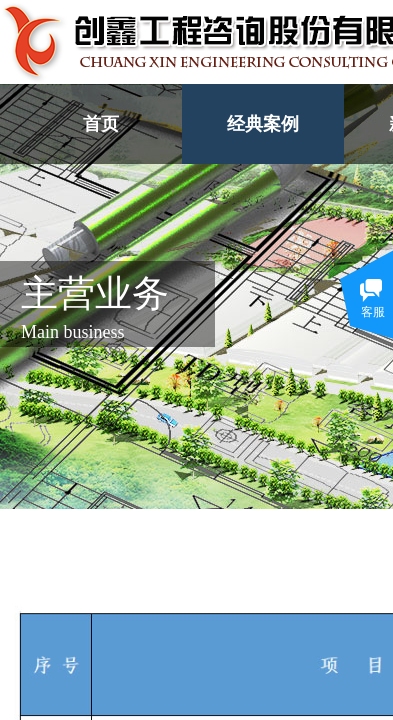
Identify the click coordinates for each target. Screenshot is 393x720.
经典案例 (263, 124)
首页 (101, 124)
